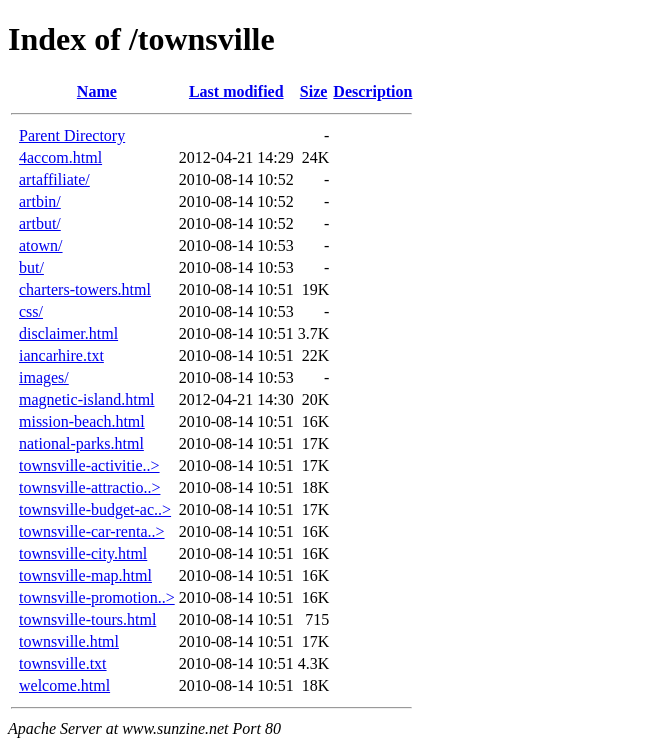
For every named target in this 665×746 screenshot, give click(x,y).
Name (97, 91)
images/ (44, 377)
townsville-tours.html (87, 619)
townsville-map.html (85, 575)
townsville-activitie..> (89, 465)
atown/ (41, 245)
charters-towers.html (85, 289)
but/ (31, 267)
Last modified (236, 91)
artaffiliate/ (54, 179)
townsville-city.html (83, 553)
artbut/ (40, 223)
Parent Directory (72, 135)
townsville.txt (63, 663)
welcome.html (64, 685)
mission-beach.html (82, 421)
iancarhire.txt (61, 355)
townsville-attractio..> (89, 487)
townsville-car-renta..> (92, 531)
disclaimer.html (68, 333)
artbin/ (40, 201)
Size (314, 91)
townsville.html (69, 641)
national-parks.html (81, 443)
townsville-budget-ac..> (95, 509)
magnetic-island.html (87, 399)
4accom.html (60, 157)
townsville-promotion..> (97, 597)
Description (372, 91)
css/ (31, 311)
